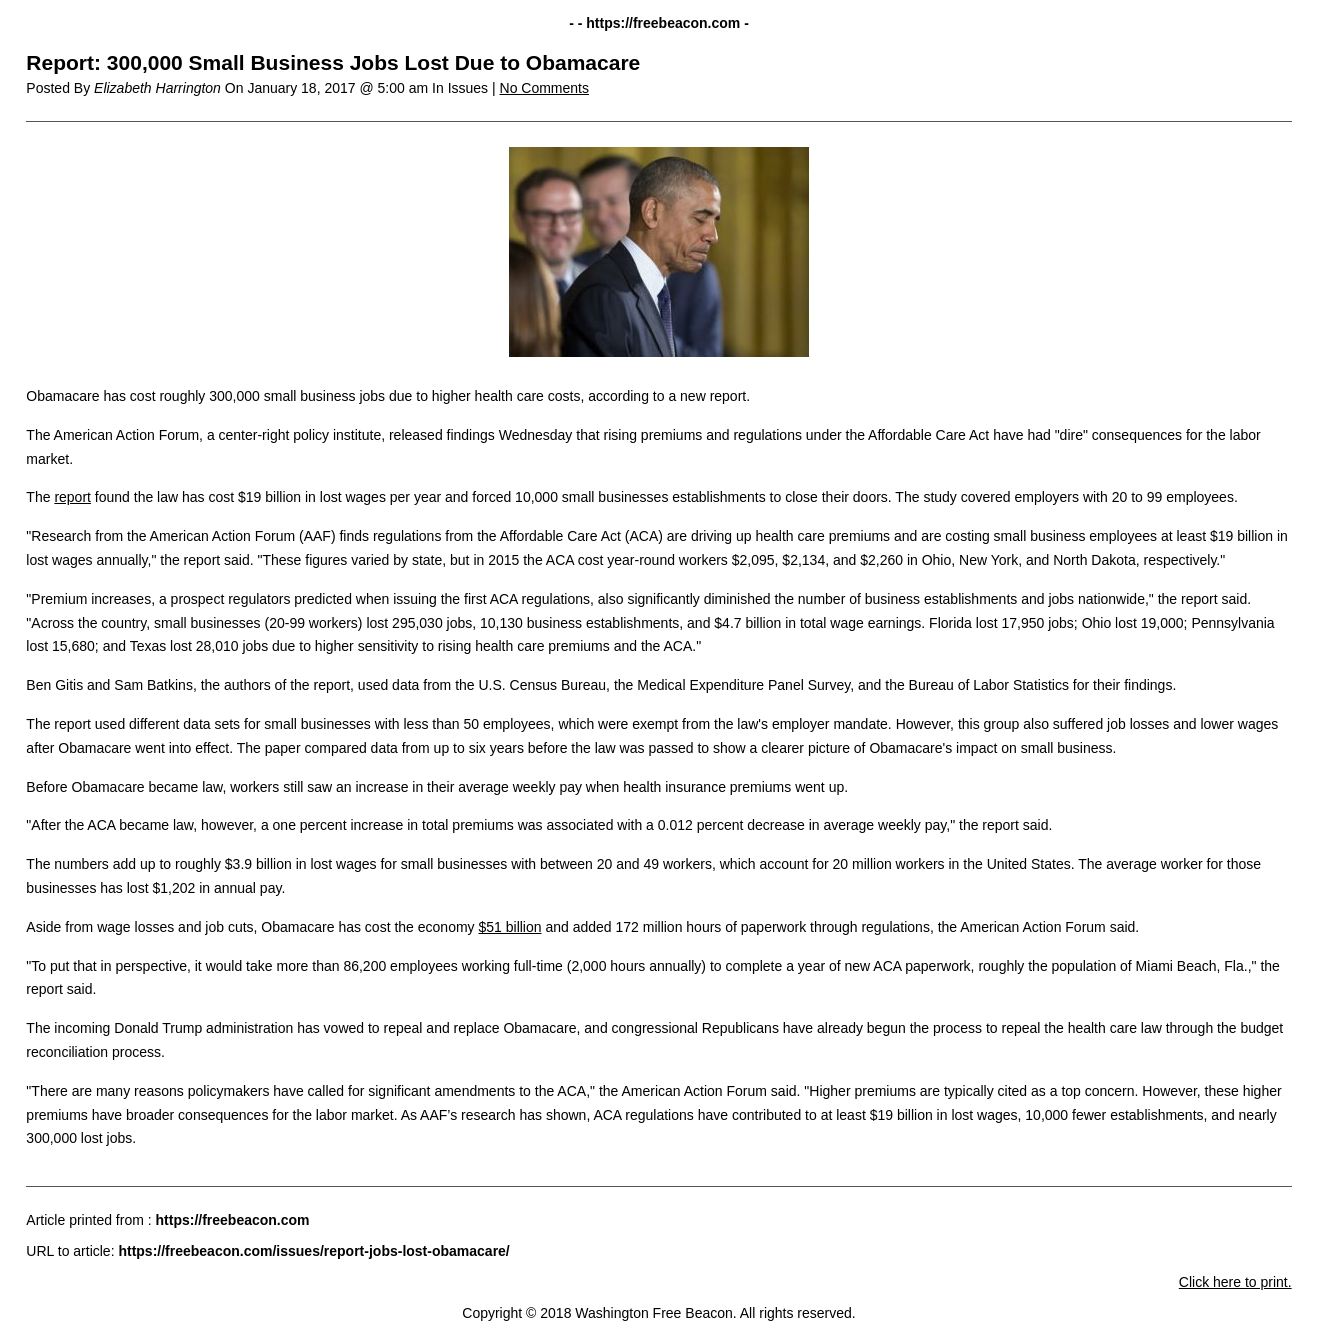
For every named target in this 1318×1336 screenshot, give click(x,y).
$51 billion (509, 927)
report (72, 497)
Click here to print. (1235, 1282)
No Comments (544, 88)
